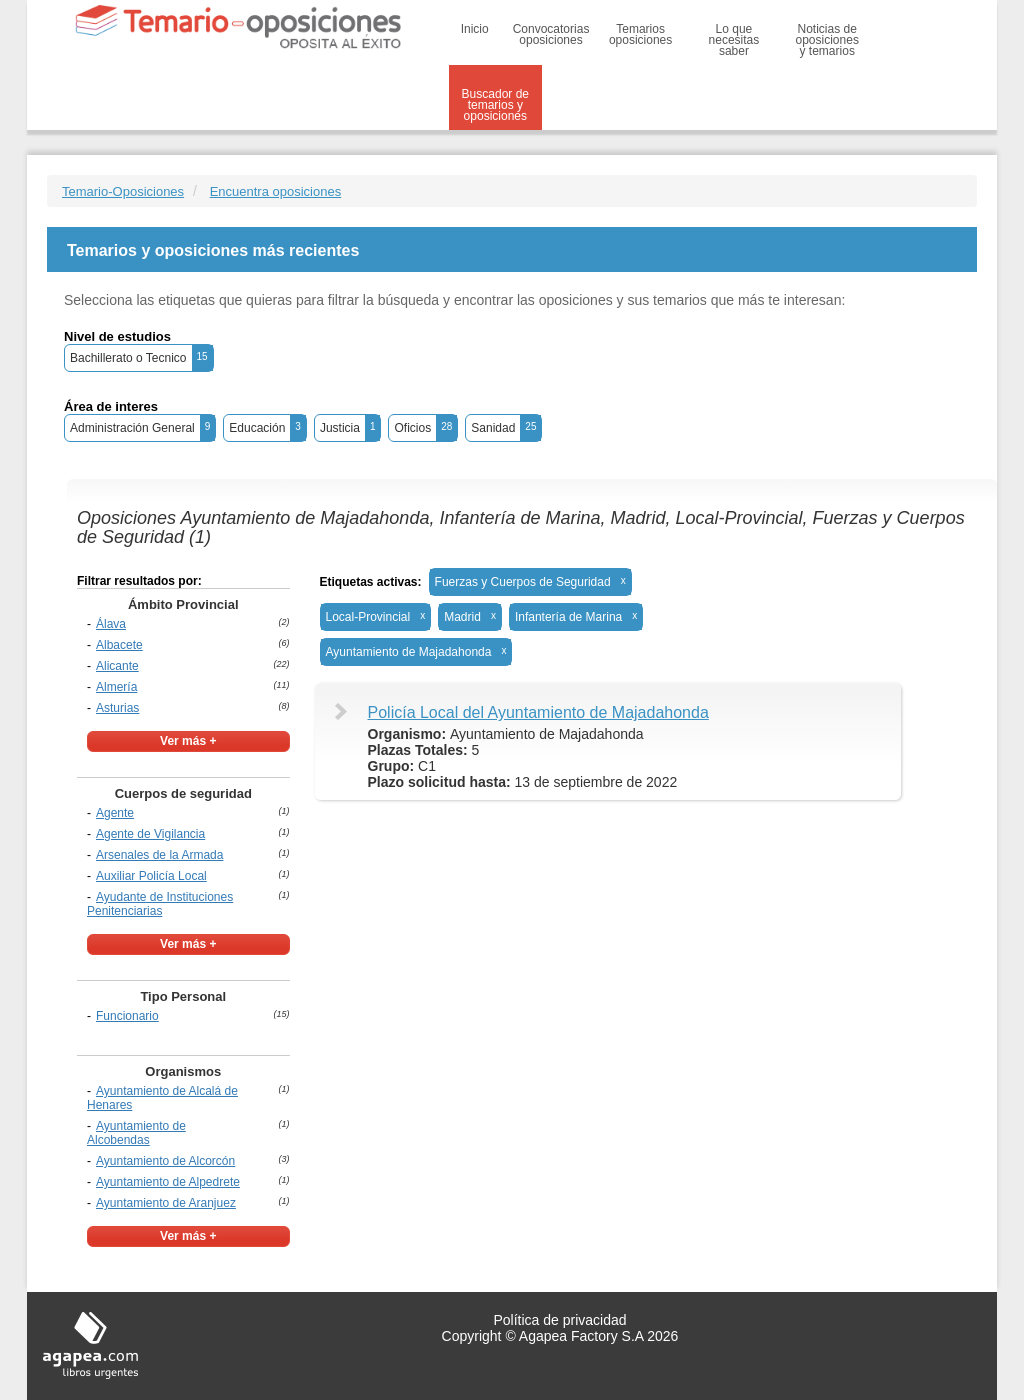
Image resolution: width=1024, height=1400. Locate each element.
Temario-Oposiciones (123, 191)
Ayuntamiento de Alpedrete (168, 1182)
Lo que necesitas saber (734, 40)
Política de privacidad (559, 1320)
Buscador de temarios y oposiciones (495, 105)
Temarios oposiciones (640, 34)
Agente (115, 813)
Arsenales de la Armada (159, 855)
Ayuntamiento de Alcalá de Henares (162, 1098)
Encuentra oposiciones (276, 191)
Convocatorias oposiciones (551, 34)
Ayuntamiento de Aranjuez (166, 1203)
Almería (116, 687)
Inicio (475, 29)
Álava (111, 624)
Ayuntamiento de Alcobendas (136, 1133)
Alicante (117, 666)
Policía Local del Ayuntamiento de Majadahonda (538, 712)
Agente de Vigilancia (150, 834)
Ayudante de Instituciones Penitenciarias (160, 904)
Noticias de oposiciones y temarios (827, 40)
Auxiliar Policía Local (151, 876)
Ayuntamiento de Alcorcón (165, 1161)
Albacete (119, 645)
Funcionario (127, 1016)
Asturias (117, 708)
